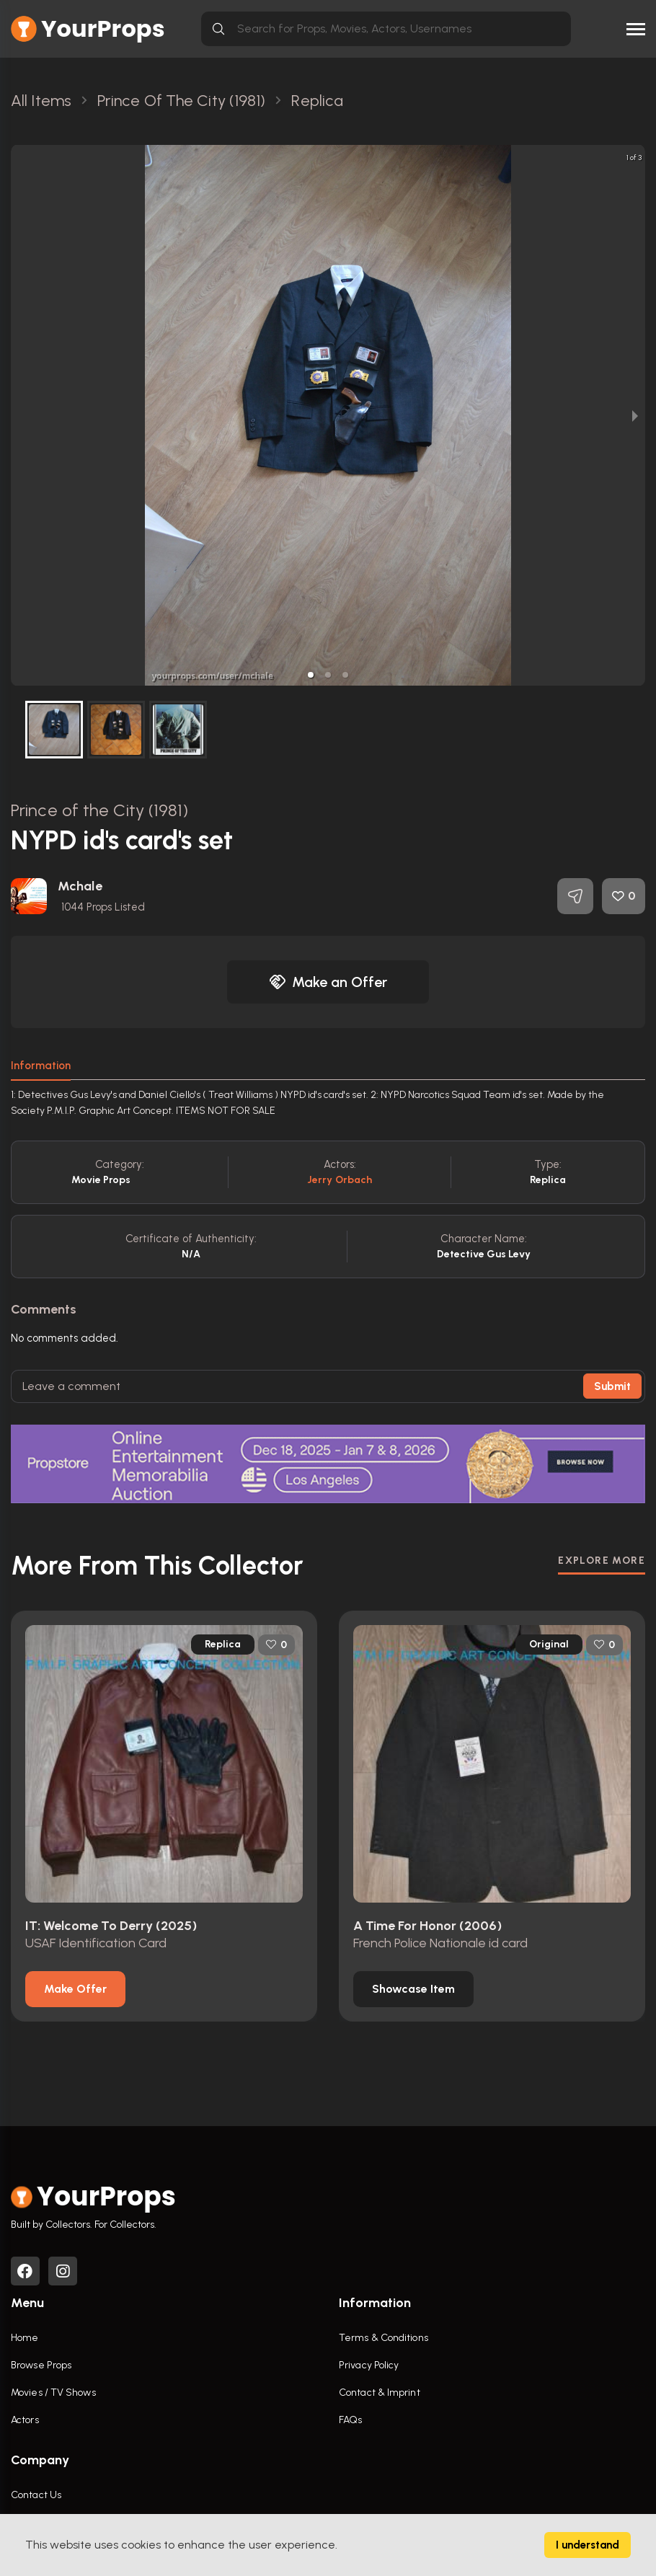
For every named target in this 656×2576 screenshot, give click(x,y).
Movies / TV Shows (53, 2392)
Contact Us (36, 2495)
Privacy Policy (369, 2365)
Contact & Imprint (379, 2392)
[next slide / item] (635, 415)
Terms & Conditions (383, 2338)
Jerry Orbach (339, 1180)
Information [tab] (41, 1065)
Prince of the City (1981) (100, 810)
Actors (25, 2420)
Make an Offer (328, 982)
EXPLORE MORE (601, 1560)
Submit (612, 1386)
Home (24, 2338)
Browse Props (41, 2365)
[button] (311, 675)
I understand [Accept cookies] (587, 2545)
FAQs (350, 2420)
